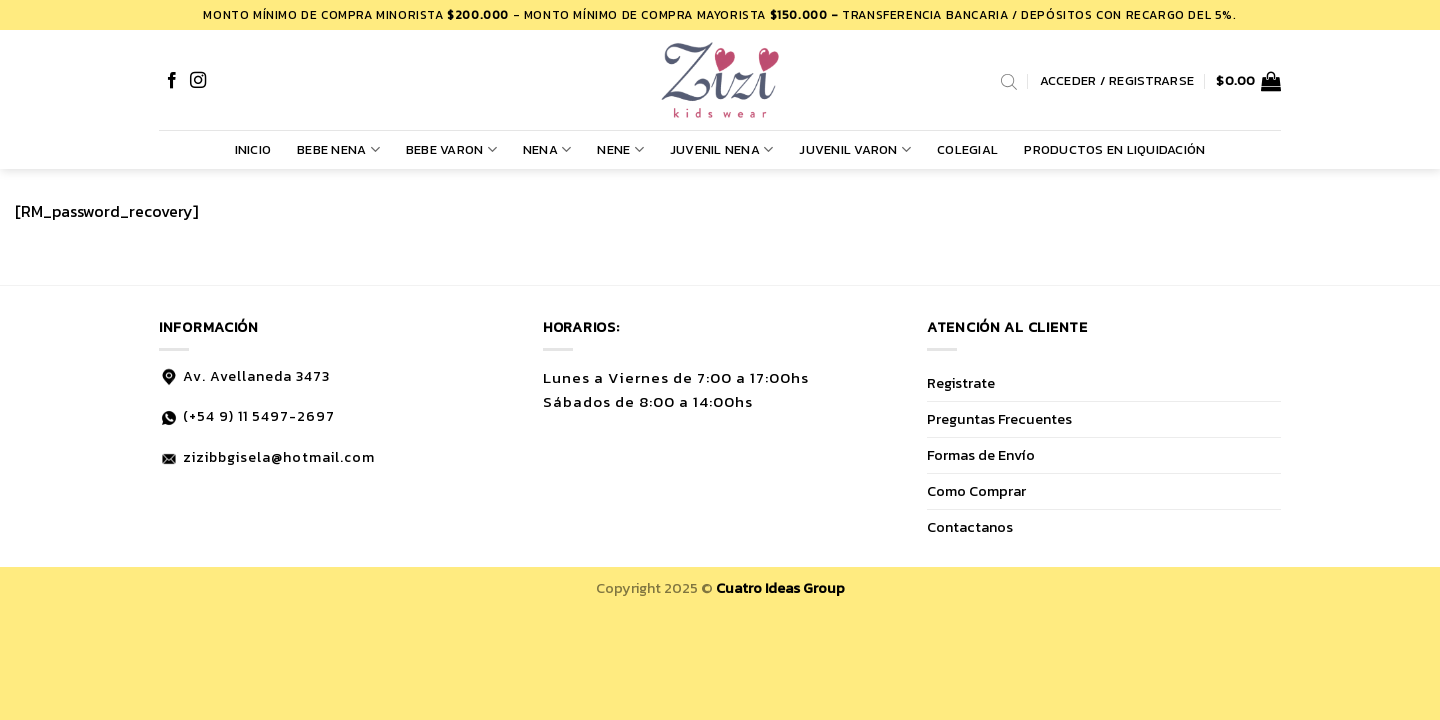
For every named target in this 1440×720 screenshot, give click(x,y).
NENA (547, 150)
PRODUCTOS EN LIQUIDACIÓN (1114, 149)
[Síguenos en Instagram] (198, 81)
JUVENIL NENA (722, 150)
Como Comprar (976, 491)
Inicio (253, 149)
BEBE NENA (338, 150)
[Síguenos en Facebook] (172, 81)
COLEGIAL (967, 149)
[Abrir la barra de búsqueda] (1009, 81)
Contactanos (970, 527)
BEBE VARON (451, 150)
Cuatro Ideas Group (780, 588)
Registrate (961, 383)
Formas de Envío (981, 455)
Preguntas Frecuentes (999, 419)
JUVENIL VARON (855, 150)
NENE (620, 150)
